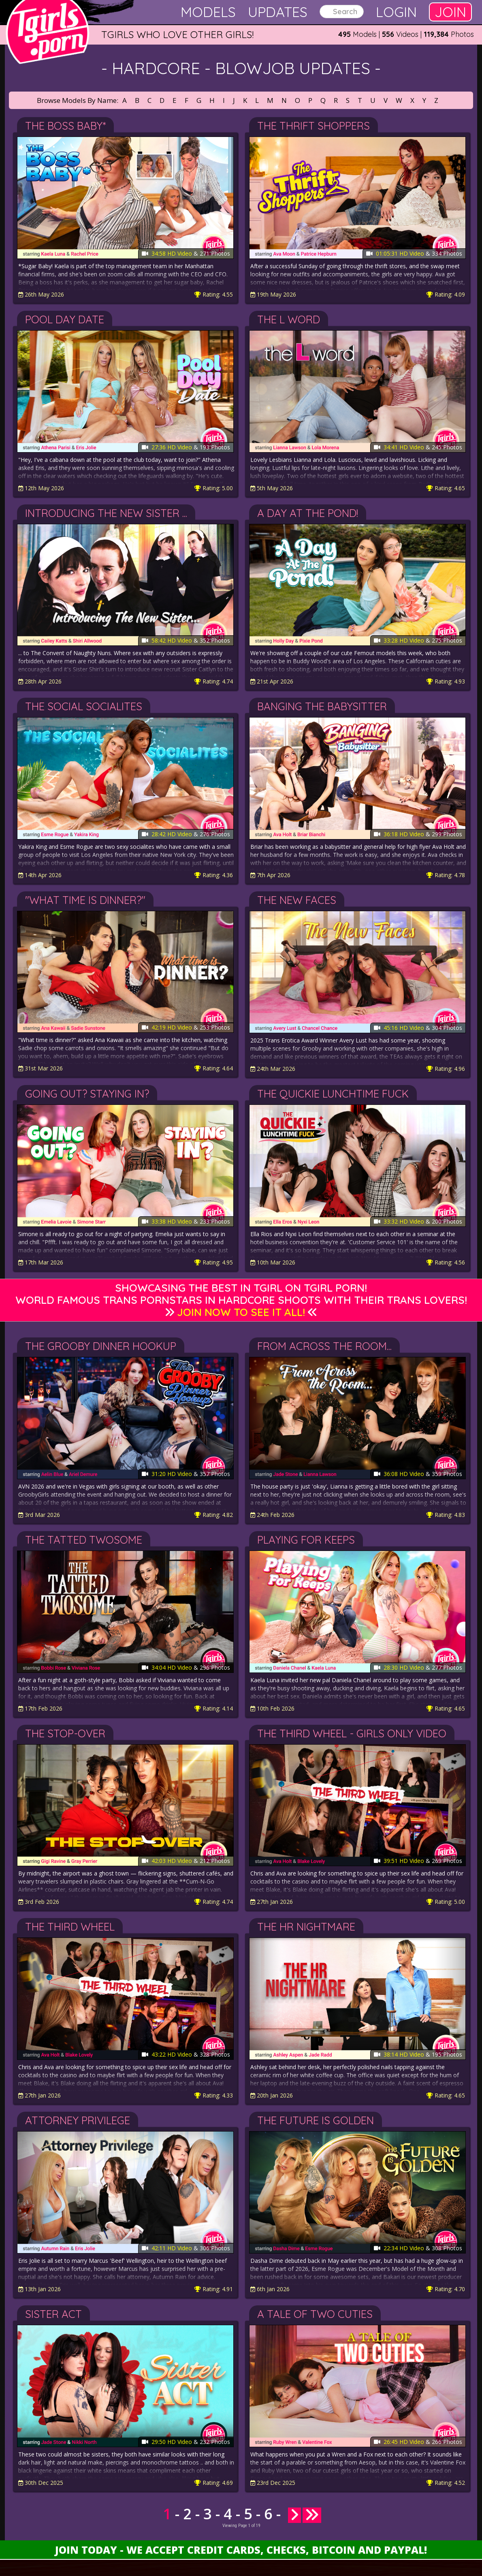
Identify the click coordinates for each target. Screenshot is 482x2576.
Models (208, 12)
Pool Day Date (64, 319)
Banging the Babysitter (322, 706)
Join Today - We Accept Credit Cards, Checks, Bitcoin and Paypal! (241, 2550)
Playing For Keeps (306, 1539)
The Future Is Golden (315, 2120)
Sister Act (53, 2314)
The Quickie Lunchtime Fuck (333, 1093)
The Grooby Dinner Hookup (100, 1346)
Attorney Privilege (77, 2120)
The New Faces (296, 900)
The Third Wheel (70, 1926)
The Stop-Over (65, 1733)
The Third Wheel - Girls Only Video (351, 1733)
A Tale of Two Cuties (315, 2314)
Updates (277, 12)
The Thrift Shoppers (313, 125)
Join (450, 12)
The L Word (288, 319)
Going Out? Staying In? (87, 1093)
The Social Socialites (83, 706)
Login (396, 12)
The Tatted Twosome (83, 1539)
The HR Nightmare (306, 1926)
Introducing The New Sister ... (106, 513)
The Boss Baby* (65, 125)
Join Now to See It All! (241, 1312)
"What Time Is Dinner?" (85, 900)
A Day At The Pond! (307, 513)
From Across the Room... (324, 1346)
